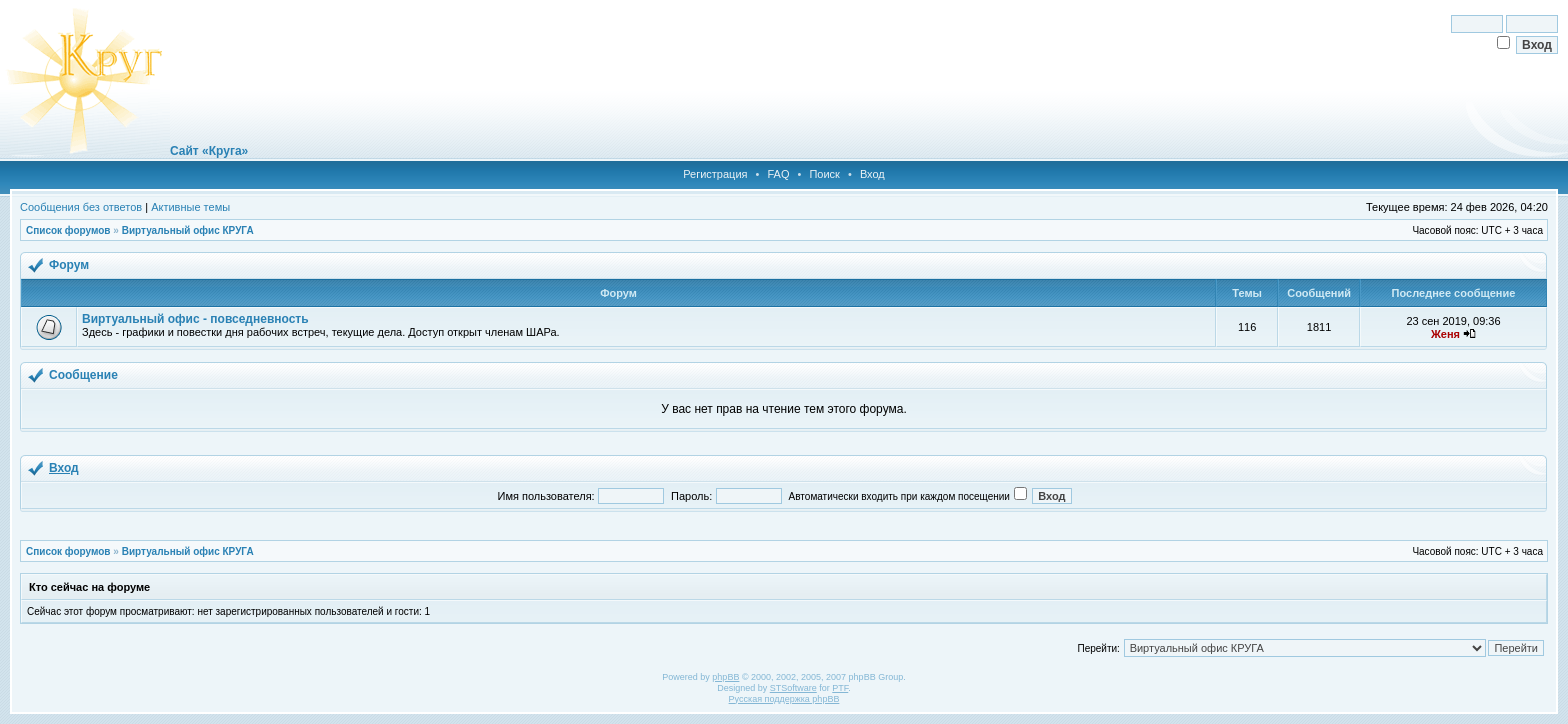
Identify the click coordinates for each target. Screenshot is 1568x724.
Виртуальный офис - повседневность (195, 319)
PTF (840, 688)
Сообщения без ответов (81, 207)
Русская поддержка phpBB (784, 699)
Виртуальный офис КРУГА (188, 230)
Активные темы (190, 207)
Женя (1445, 334)
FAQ (778, 174)
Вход (872, 174)
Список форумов (68, 230)
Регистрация (715, 174)
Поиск (824, 174)
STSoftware (793, 688)
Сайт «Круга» (209, 151)
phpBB (725, 677)
